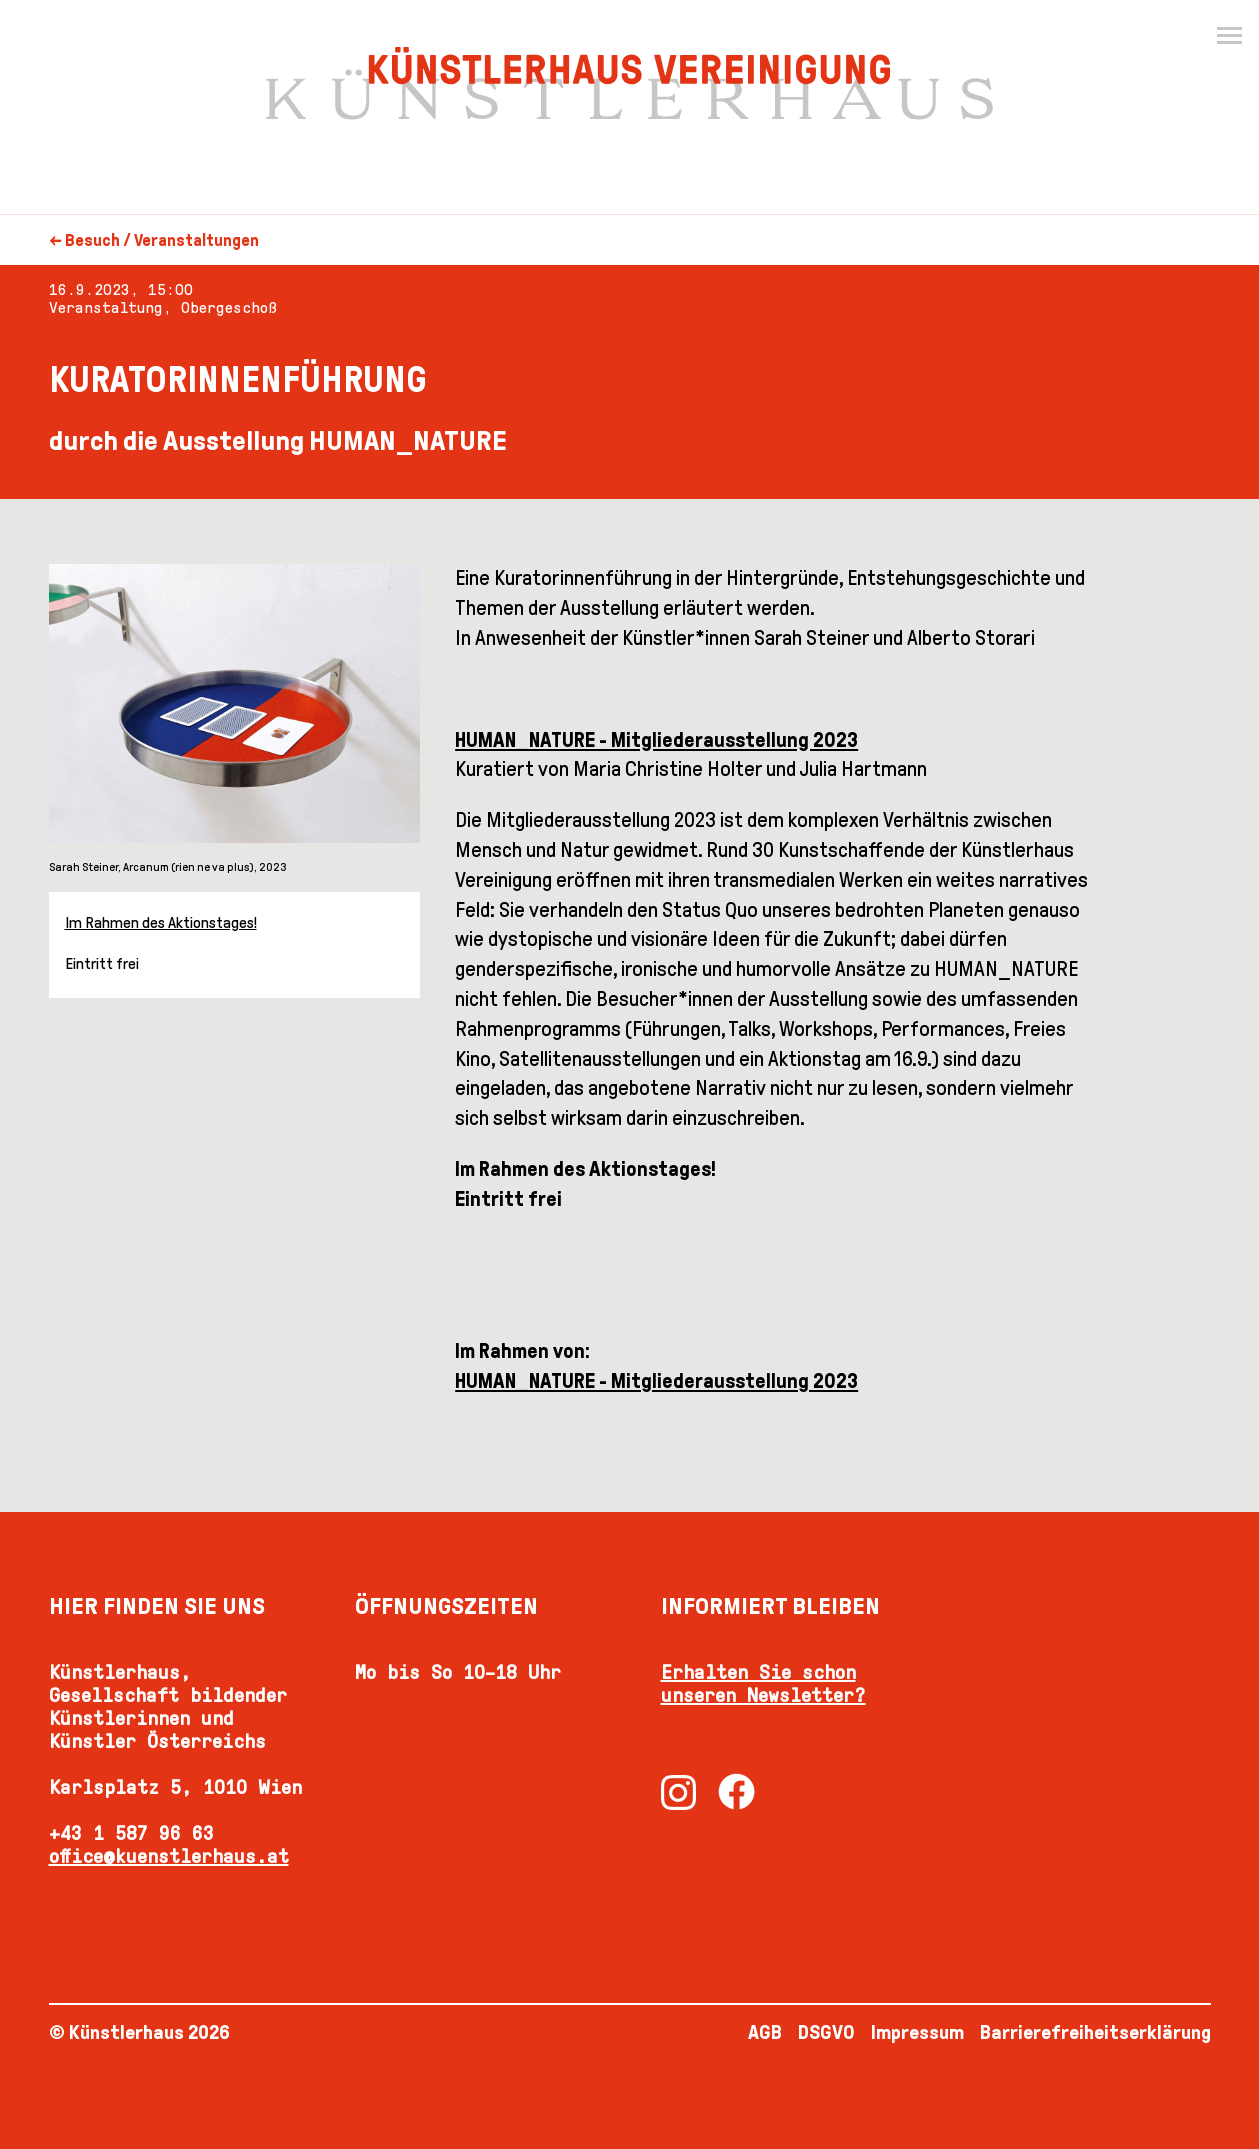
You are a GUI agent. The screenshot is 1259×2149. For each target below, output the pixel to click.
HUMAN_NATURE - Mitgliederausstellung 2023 (656, 1381)
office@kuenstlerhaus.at (169, 1856)
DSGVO (826, 2032)
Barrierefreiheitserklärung (1095, 2032)
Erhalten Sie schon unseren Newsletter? (763, 1683)
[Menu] (1229, 36)
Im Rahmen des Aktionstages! (161, 922)
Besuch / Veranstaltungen (162, 240)
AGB (765, 2032)
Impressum (917, 2032)
